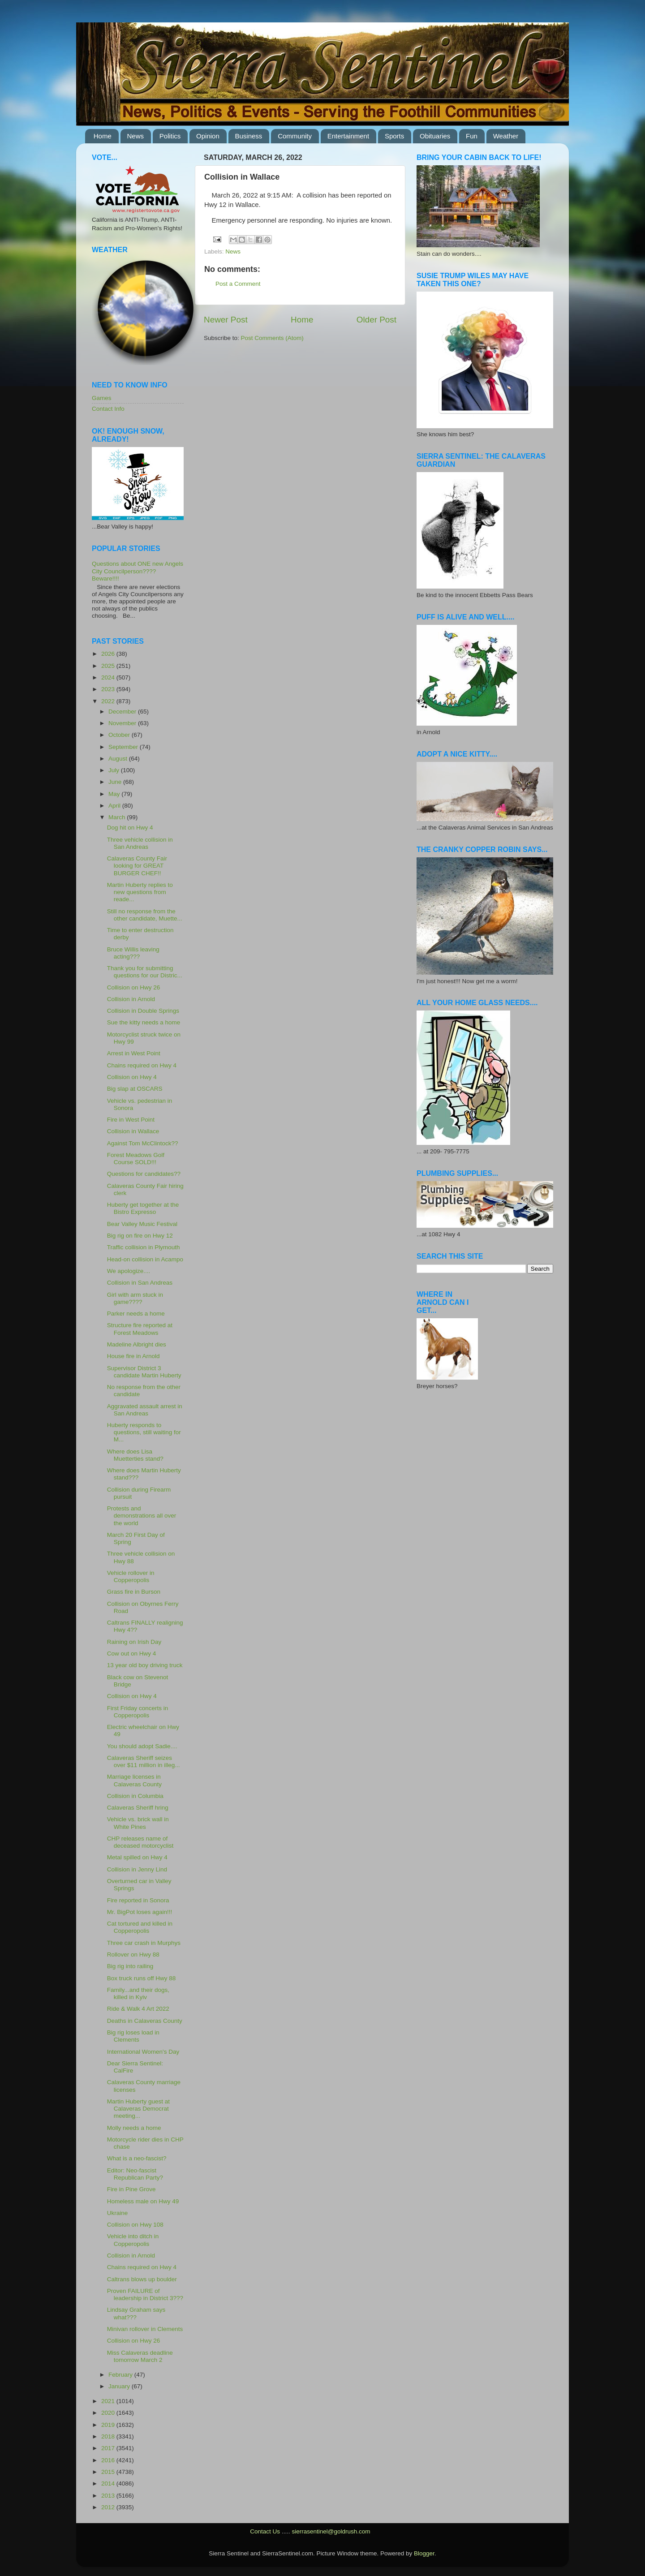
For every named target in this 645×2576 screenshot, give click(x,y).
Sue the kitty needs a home (144, 1022)
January (120, 2386)
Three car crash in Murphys (144, 1943)
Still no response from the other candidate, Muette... (144, 915)
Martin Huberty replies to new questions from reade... (140, 892)
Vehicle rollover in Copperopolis (131, 1576)
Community (295, 136)
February (121, 2374)
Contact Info (108, 408)
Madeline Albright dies (136, 1344)
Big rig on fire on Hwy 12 (140, 1235)
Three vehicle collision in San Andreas (140, 843)
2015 (108, 2471)
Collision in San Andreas (139, 1282)
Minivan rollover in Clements (145, 2329)
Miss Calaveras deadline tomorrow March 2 (140, 2356)
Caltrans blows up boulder (142, 2279)
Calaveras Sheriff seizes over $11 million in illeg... (143, 1761)
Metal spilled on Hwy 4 (137, 1857)
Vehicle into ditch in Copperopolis (133, 2240)
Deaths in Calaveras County (144, 2020)
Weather (505, 136)
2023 (108, 689)
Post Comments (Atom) (272, 338)
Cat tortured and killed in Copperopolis (139, 1927)
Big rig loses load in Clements (133, 2036)
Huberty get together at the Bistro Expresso (143, 1208)
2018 (108, 2436)
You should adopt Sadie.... (142, 1746)
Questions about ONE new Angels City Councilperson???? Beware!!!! (137, 570)
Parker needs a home (136, 1313)
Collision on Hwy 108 (135, 2224)
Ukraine (117, 2213)
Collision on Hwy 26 (133, 987)
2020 (108, 2412)
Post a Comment (238, 283)
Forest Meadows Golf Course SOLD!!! (135, 1158)
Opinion (207, 136)
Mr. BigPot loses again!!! (139, 1912)
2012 (108, 2507)
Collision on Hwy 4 (132, 1077)
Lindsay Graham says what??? (136, 2313)
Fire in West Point (131, 1119)
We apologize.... (128, 1271)
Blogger (424, 2553)
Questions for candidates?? (144, 1173)
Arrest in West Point (133, 1053)
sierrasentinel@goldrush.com (331, 2531)
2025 (108, 665)
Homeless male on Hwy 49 (143, 2201)
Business (248, 136)
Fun (471, 136)
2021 (108, 2401)
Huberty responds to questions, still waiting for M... (144, 1432)
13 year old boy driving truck (145, 1665)
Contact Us (265, 2531)
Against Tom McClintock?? (142, 1143)
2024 (108, 677)
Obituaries (435, 136)
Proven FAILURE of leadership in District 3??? (145, 2294)
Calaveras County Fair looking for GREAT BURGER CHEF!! (137, 865)
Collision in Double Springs (143, 1010)
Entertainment (348, 136)
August (118, 758)
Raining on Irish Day (134, 1641)
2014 (108, 2483)
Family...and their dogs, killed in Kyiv (138, 1993)
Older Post (376, 319)
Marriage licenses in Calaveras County (134, 1780)
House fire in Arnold (133, 1356)
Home (103, 136)
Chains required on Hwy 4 (141, 1065)
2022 (108, 701)
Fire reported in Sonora (138, 1900)
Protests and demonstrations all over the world (141, 1515)
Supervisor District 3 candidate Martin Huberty (144, 1372)
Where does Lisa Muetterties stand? (135, 1455)
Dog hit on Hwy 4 (130, 827)
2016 (108, 2460)
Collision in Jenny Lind (137, 1869)
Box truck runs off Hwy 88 (141, 1978)
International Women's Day (143, 2051)
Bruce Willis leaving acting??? (133, 953)
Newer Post (226, 319)
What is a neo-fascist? (137, 2158)
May (114, 794)
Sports (394, 136)
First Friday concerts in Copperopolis (137, 1712)
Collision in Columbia (135, 1796)
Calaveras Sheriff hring (137, 1807)
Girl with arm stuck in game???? (135, 1298)
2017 (108, 2448)
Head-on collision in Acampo (145, 1259)
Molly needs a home (134, 2127)
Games (102, 398)
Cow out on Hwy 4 (131, 1653)
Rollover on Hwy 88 (133, 1954)
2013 (108, 2495)
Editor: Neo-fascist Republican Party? (135, 2174)
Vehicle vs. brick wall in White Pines (138, 1823)
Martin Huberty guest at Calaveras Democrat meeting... (138, 2108)
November (123, 723)
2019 (108, 2424)
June (115, 781)
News (135, 136)
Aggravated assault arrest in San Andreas (144, 1410)
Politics (170, 136)
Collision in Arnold (131, 999)
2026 (108, 653)
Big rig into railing (130, 1966)
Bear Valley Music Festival (142, 1224)
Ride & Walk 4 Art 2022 (138, 2008)
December (123, 711)
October (120, 734)
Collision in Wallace (133, 1131)
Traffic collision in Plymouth (143, 1247)
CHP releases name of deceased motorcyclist (140, 1842)
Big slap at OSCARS (135, 1088)
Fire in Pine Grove (131, 2189)
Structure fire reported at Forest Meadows (139, 1329)
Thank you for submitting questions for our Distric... (144, 972)
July (114, 770)
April (115, 805)
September (124, 747)
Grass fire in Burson (133, 1591)
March (117, 817)
